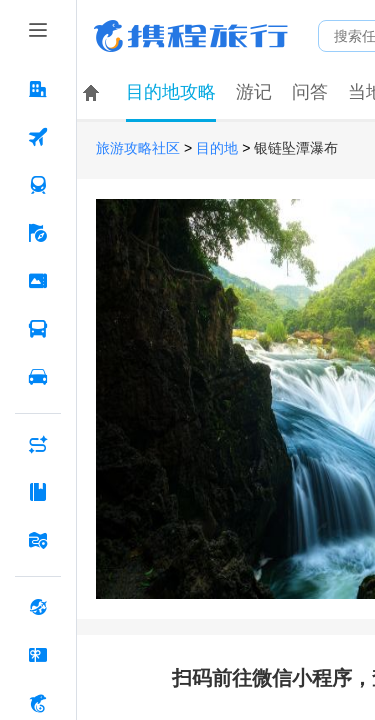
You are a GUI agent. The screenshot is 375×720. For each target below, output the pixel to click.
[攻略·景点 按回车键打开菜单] (38, 492)
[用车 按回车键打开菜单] (38, 377)
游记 (254, 92)
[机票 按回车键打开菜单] (38, 137)
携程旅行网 (191, 36)
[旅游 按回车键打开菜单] (38, 233)
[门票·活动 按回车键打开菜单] (38, 281)
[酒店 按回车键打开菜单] (38, 89)
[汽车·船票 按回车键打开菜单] (38, 329)
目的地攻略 (171, 92)
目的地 (217, 148)
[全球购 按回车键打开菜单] (38, 607)
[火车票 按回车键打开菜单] (38, 185)
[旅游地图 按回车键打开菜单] (38, 540)
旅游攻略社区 (138, 148)
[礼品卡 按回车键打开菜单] (38, 655)
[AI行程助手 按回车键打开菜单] (38, 444)
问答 (310, 92)
